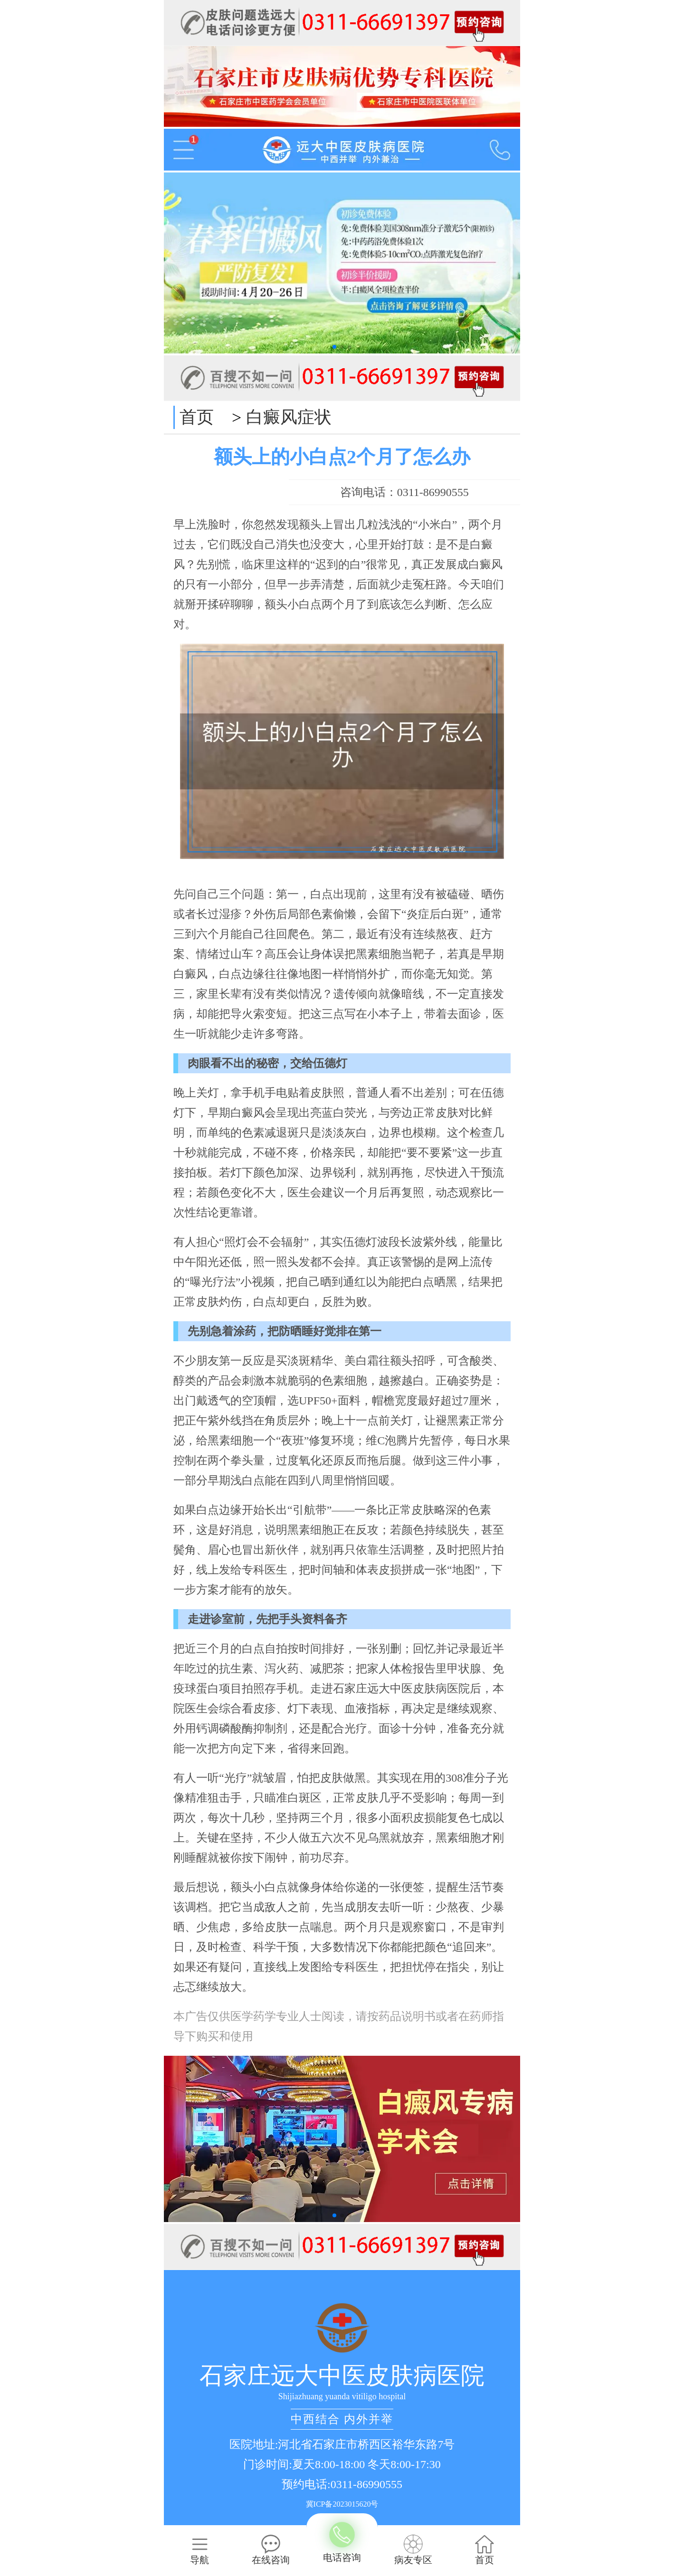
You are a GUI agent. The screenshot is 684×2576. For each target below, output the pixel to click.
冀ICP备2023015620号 (342, 2504)
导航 (199, 2550)
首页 (197, 417)
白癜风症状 (289, 417)
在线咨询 (271, 2550)
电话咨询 (342, 2543)
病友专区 (413, 2550)
